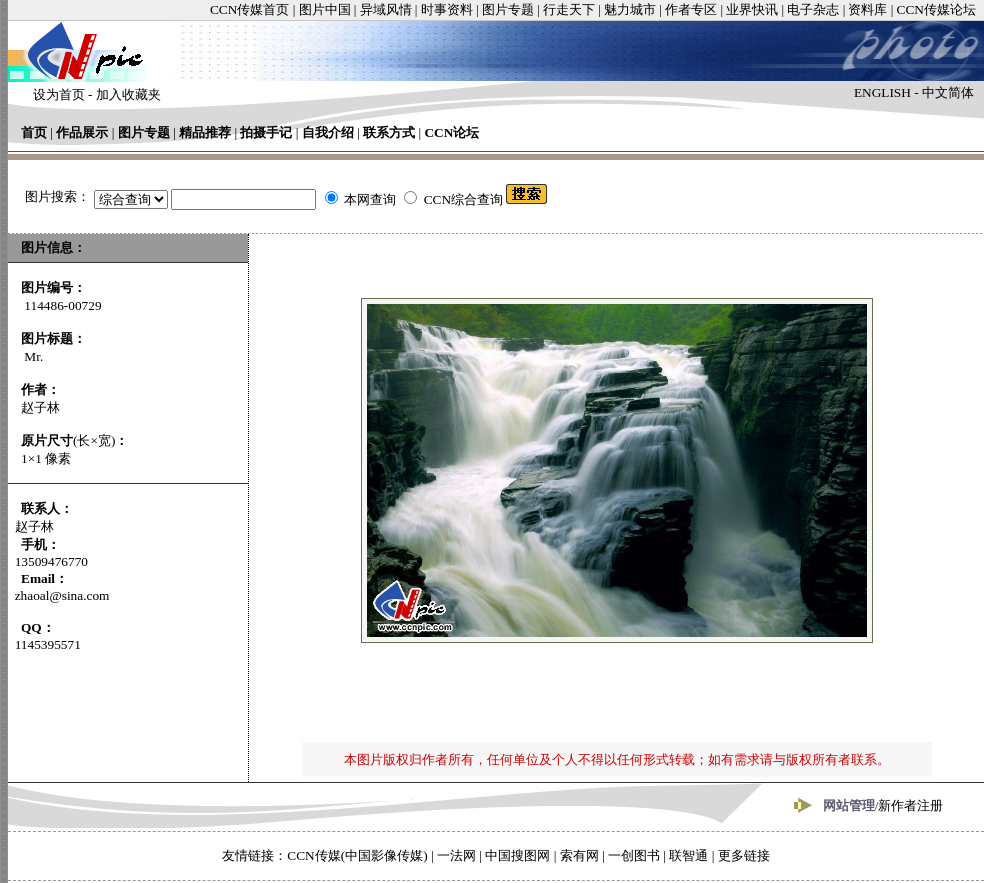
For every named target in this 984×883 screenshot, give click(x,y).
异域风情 (386, 9)
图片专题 (508, 9)
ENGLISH (882, 92)
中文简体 (948, 92)
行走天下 (569, 9)
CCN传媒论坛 (936, 9)
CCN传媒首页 (249, 9)
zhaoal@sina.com (62, 595)
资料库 (867, 9)
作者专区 (691, 9)
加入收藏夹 (128, 94)
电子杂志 (813, 9)
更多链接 (744, 855)
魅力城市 (630, 9)
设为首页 (59, 94)
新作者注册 (910, 805)
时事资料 (447, 9)
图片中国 (325, 9)
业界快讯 (752, 9)
